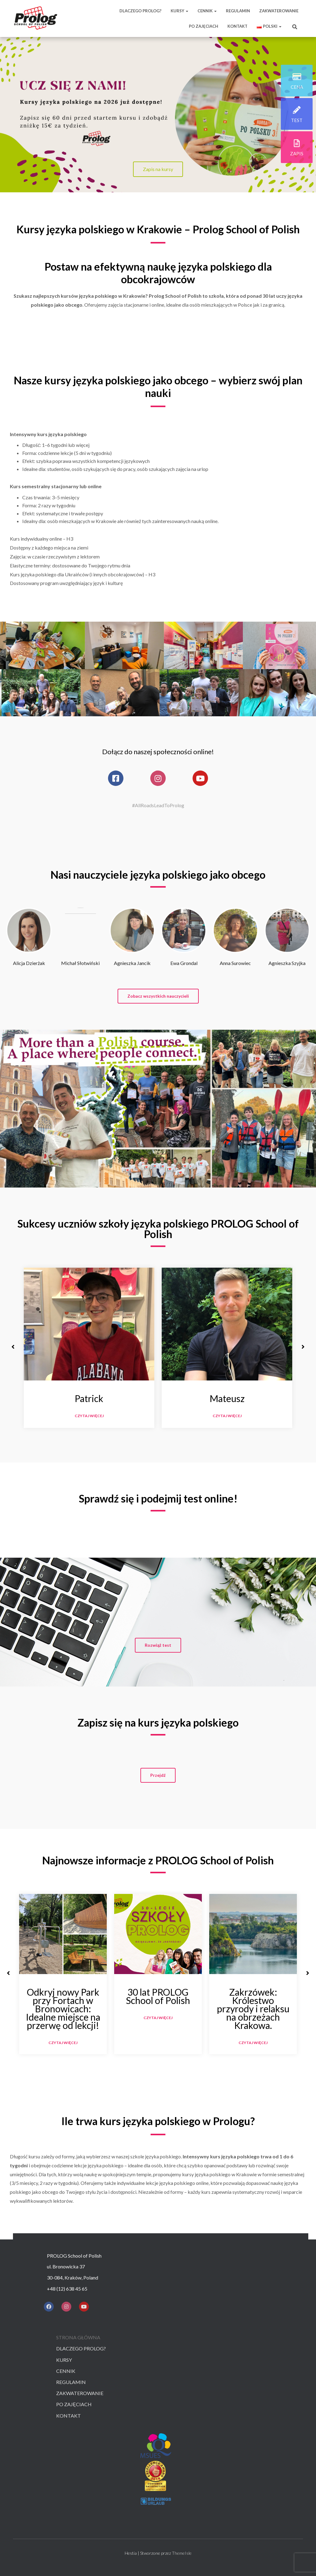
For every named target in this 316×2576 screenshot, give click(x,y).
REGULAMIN (238, 10)
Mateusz (227, 1398)
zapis (296, 153)
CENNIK (207, 10)
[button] (158, 996)
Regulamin (71, 2382)
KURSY (179, 10)
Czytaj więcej (89, 1415)
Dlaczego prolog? (81, 2348)
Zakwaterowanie (79, 2393)
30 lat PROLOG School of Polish (158, 1996)
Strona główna (78, 2337)
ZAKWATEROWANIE (278, 10)
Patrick (89, 1398)
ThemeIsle (182, 2553)
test (296, 120)
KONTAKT (237, 26)
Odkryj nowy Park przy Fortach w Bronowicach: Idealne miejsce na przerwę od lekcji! (63, 2008)
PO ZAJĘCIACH (203, 26)
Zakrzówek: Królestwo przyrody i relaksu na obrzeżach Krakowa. (253, 2008)
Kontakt (68, 2415)
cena (297, 87)
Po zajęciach (74, 2404)
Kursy (64, 2359)
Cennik (65, 2371)
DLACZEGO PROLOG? (140, 10)
